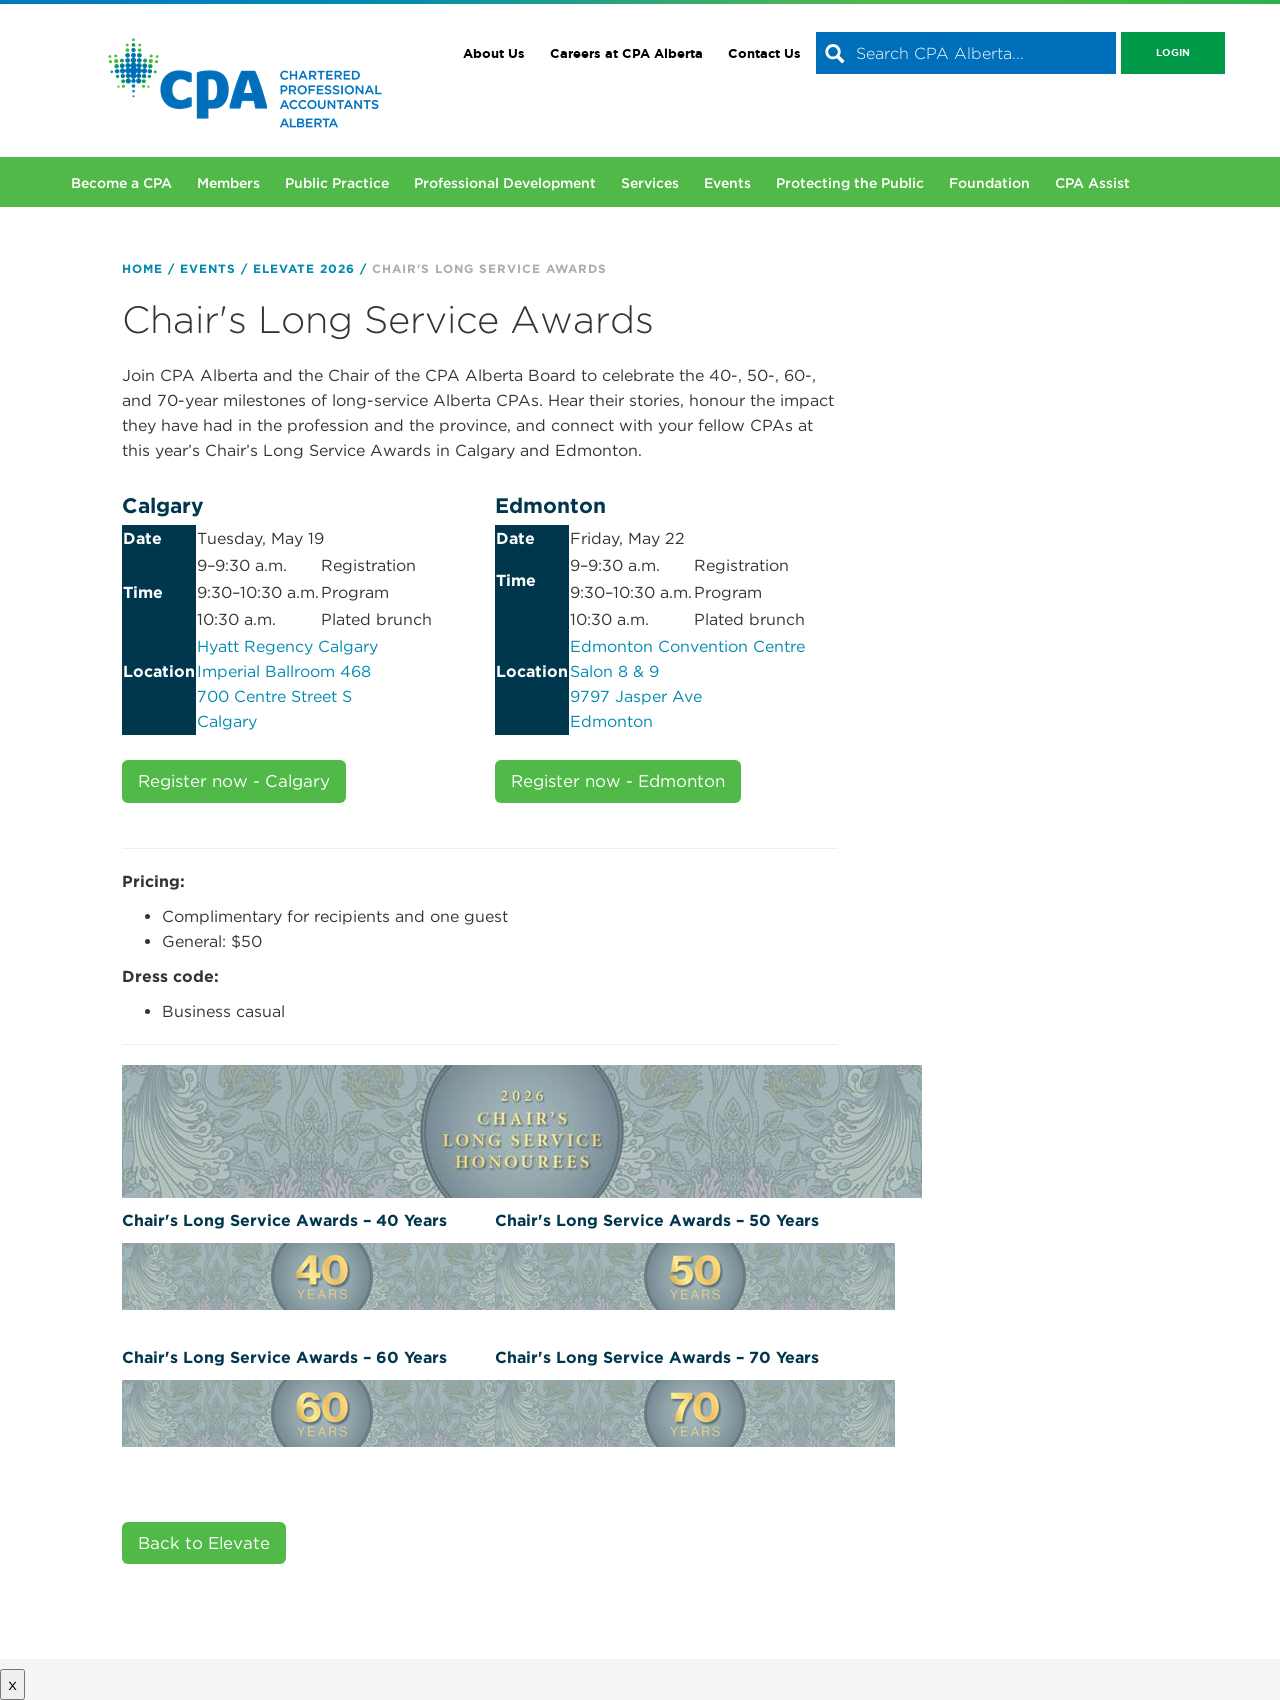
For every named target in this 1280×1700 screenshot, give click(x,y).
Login (1173, 52)
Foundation (989, 183)
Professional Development (505, 183)
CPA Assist (1092, 183)
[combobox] (966, 53)
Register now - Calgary (234, 781)
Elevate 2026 (304, 268)
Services (650, 183)
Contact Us (764, 53)
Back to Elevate (204, 1543)
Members (228, 183)
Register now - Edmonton (618, 781)
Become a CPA (121, 183)
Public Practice (337, 183)
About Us (494, 53)
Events (727, 183)
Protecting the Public (850, 183)
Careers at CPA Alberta (626, 53)
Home (142, 268)
